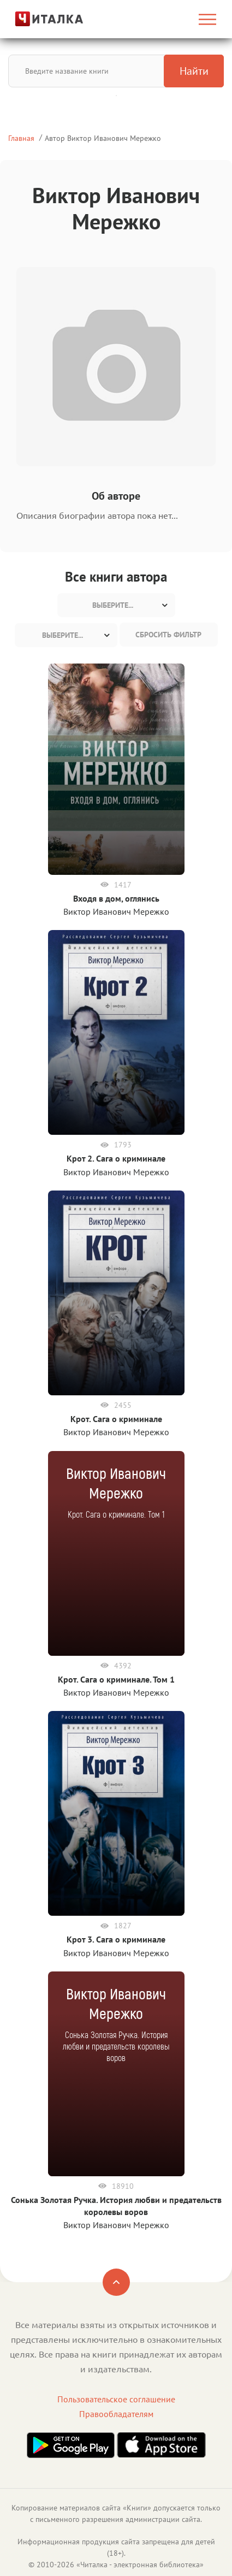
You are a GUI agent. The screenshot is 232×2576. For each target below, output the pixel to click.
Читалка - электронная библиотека (140, 2564)
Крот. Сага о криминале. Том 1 (116, 1679)
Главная (21, 138)
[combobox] (116, 605)
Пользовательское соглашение (116, 2399)
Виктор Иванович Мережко (116, 911)
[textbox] (116, 605)
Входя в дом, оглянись (116, 898)
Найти (194, 71)
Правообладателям (116, 2413)
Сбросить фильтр (168, 634)
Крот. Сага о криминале (116, 1418)
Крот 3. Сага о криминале (116, 1939)
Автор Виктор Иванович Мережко (103, 138)
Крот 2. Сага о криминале (116, 1158)
